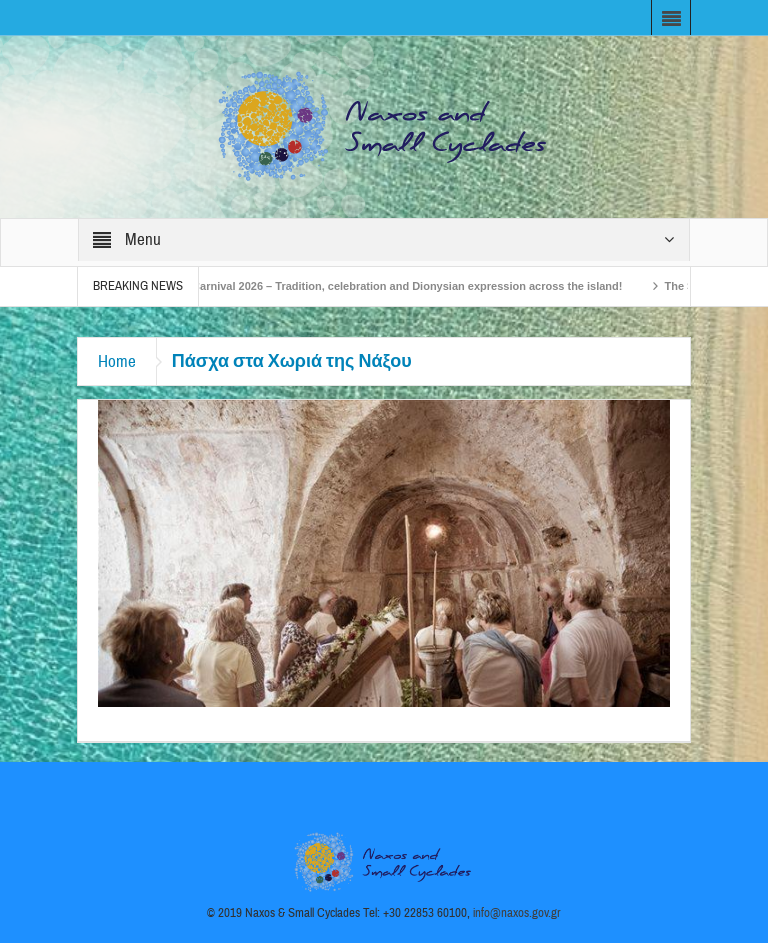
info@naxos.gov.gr (517, 913)
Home (117, 361)
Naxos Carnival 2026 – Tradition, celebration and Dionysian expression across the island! (395, 286)
